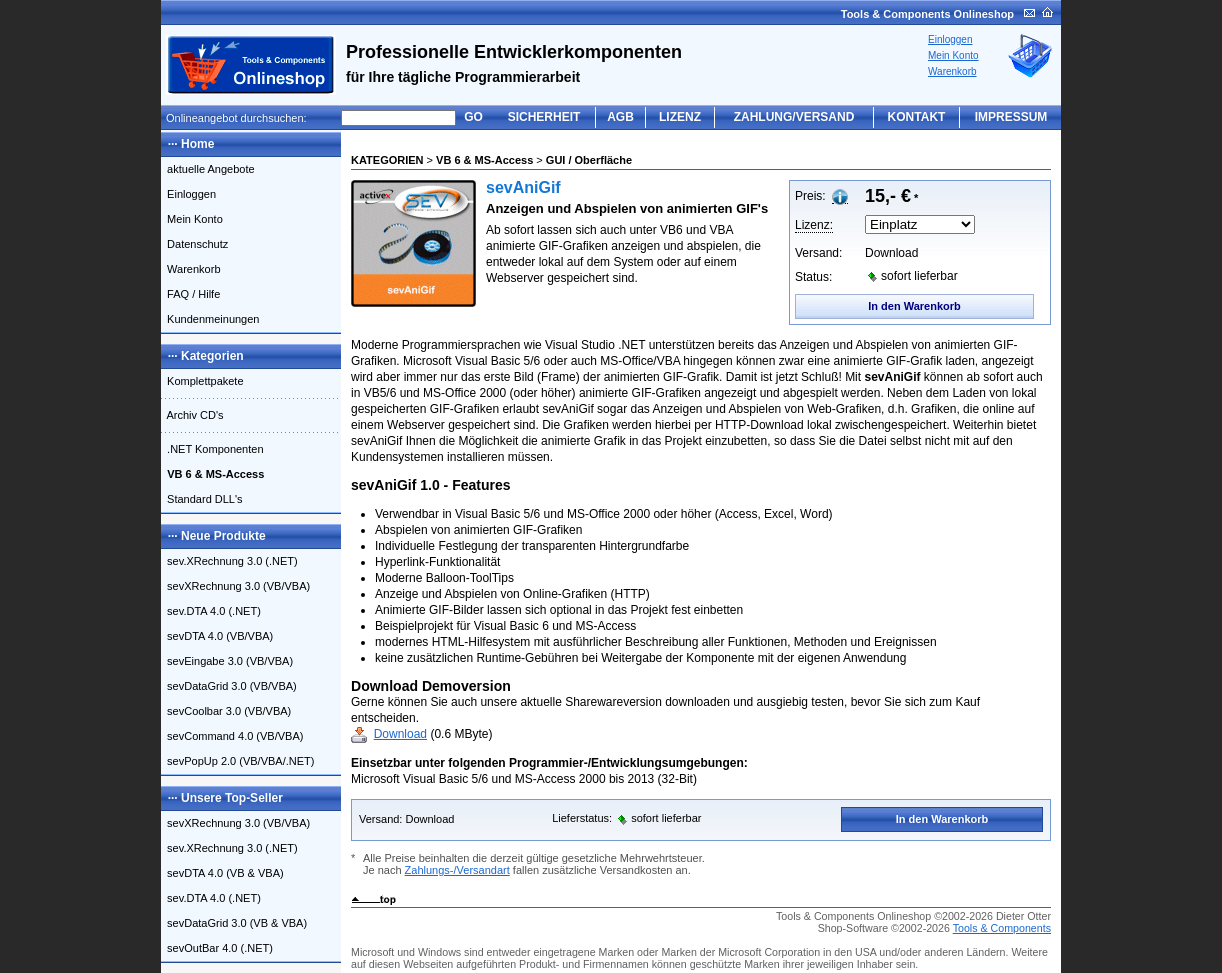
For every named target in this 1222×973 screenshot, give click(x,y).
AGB (620, 117)
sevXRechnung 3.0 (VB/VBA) (235, 586)
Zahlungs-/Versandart (457, 870)
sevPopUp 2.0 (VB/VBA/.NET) (237, 761)
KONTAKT (917, 117)
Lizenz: (814, 225)
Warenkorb (952, 71)
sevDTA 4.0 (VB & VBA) (222, 873)
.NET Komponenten (212, 449)
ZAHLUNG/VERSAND (794, 117)
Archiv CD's (192, 415)
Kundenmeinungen (210, 319)
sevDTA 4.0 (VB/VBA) (217, 636)
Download (400, 734)
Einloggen (950, 39)
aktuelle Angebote (208, 169)
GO (473, 117)
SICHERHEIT (544, 117)
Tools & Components (1002, 928)
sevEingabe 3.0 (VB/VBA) (227, 661)
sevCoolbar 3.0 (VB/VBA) (226, 711)
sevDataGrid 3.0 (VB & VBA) (234, 923)
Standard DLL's (202, 499)
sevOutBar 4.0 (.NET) (217, 948)
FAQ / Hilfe (190, 294)
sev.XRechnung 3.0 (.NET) (229, 561)
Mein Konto (953, 55)
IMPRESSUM (1011, 117)
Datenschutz (194, 244)
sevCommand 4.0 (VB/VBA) (232, 736)
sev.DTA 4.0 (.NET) (211, 611)
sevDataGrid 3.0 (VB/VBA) (229, 686)
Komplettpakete (202, 381)
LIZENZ (680, 117)
